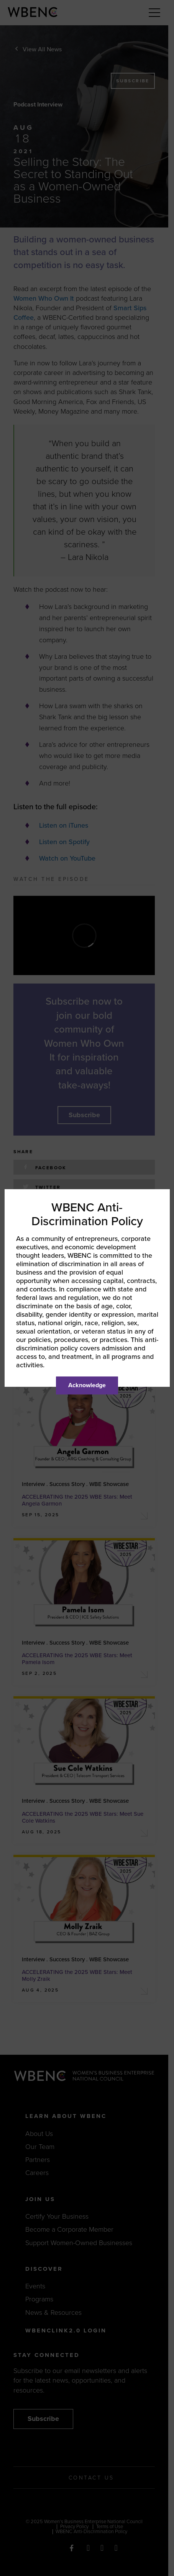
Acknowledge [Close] (87, 1385)
